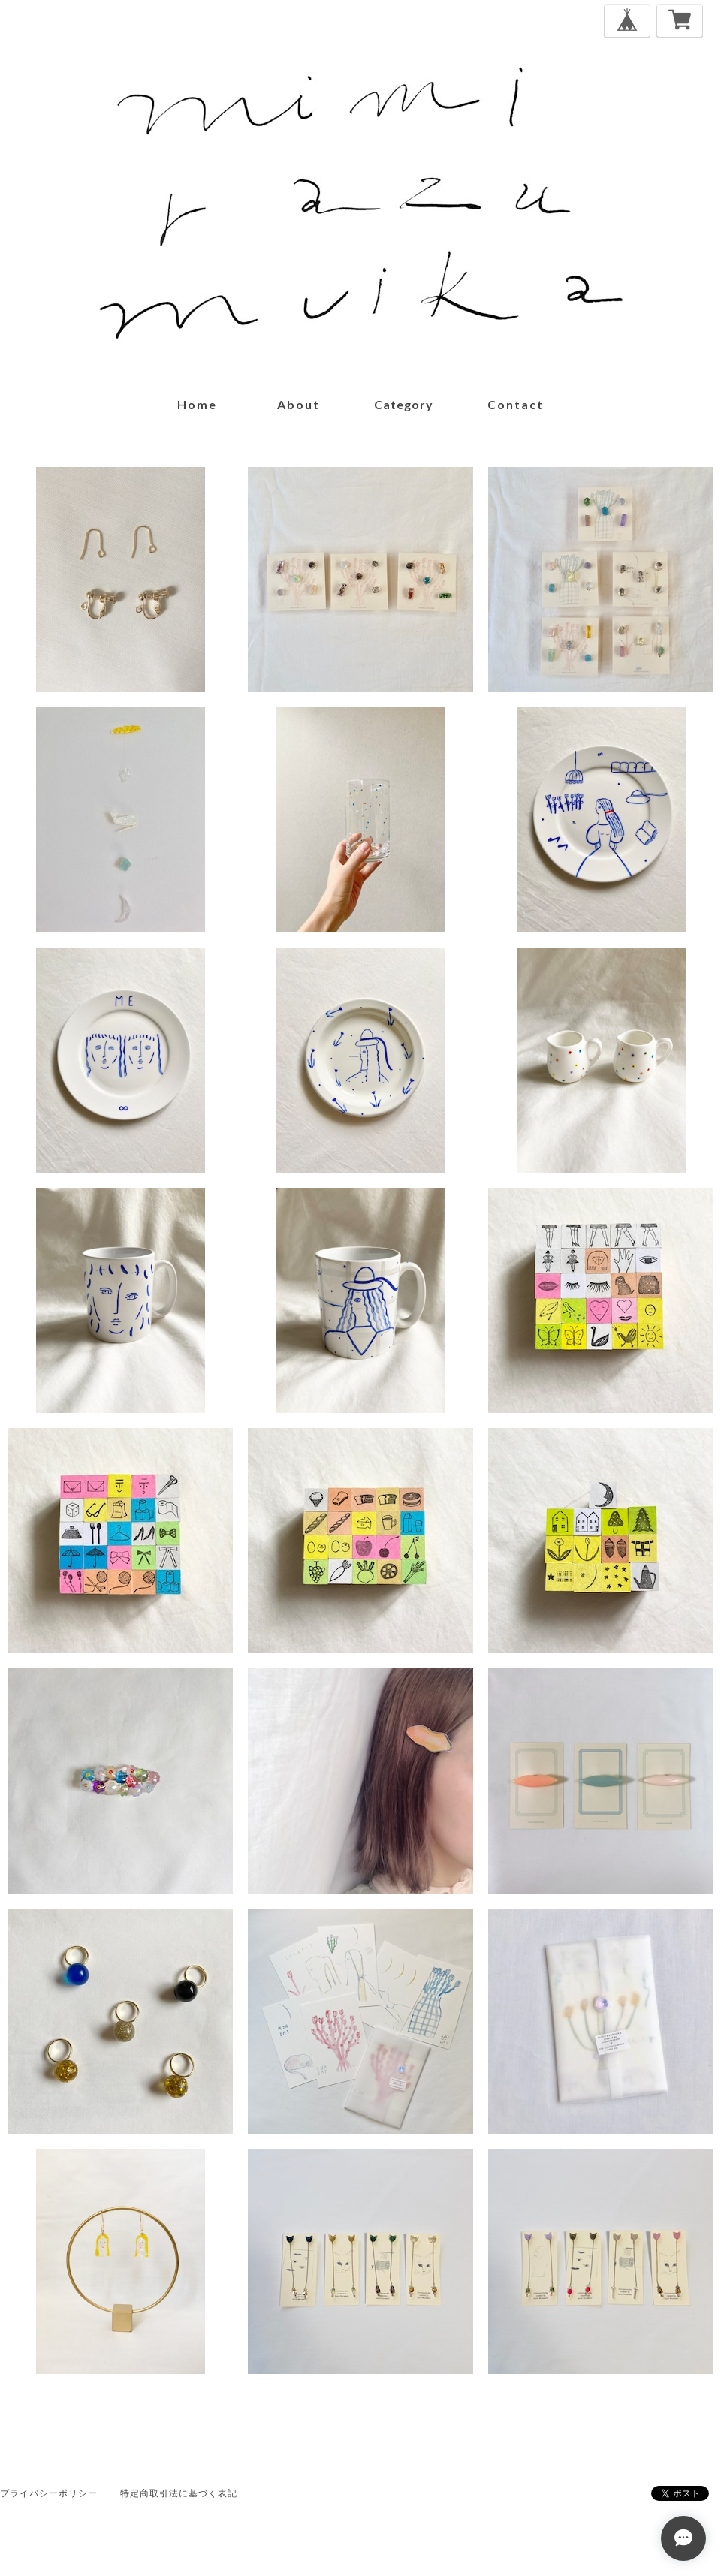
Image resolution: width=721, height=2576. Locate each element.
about (298, 404)
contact (515, 404)
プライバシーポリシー (49, 2493)
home (197, 404)
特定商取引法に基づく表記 (178, 2493)
